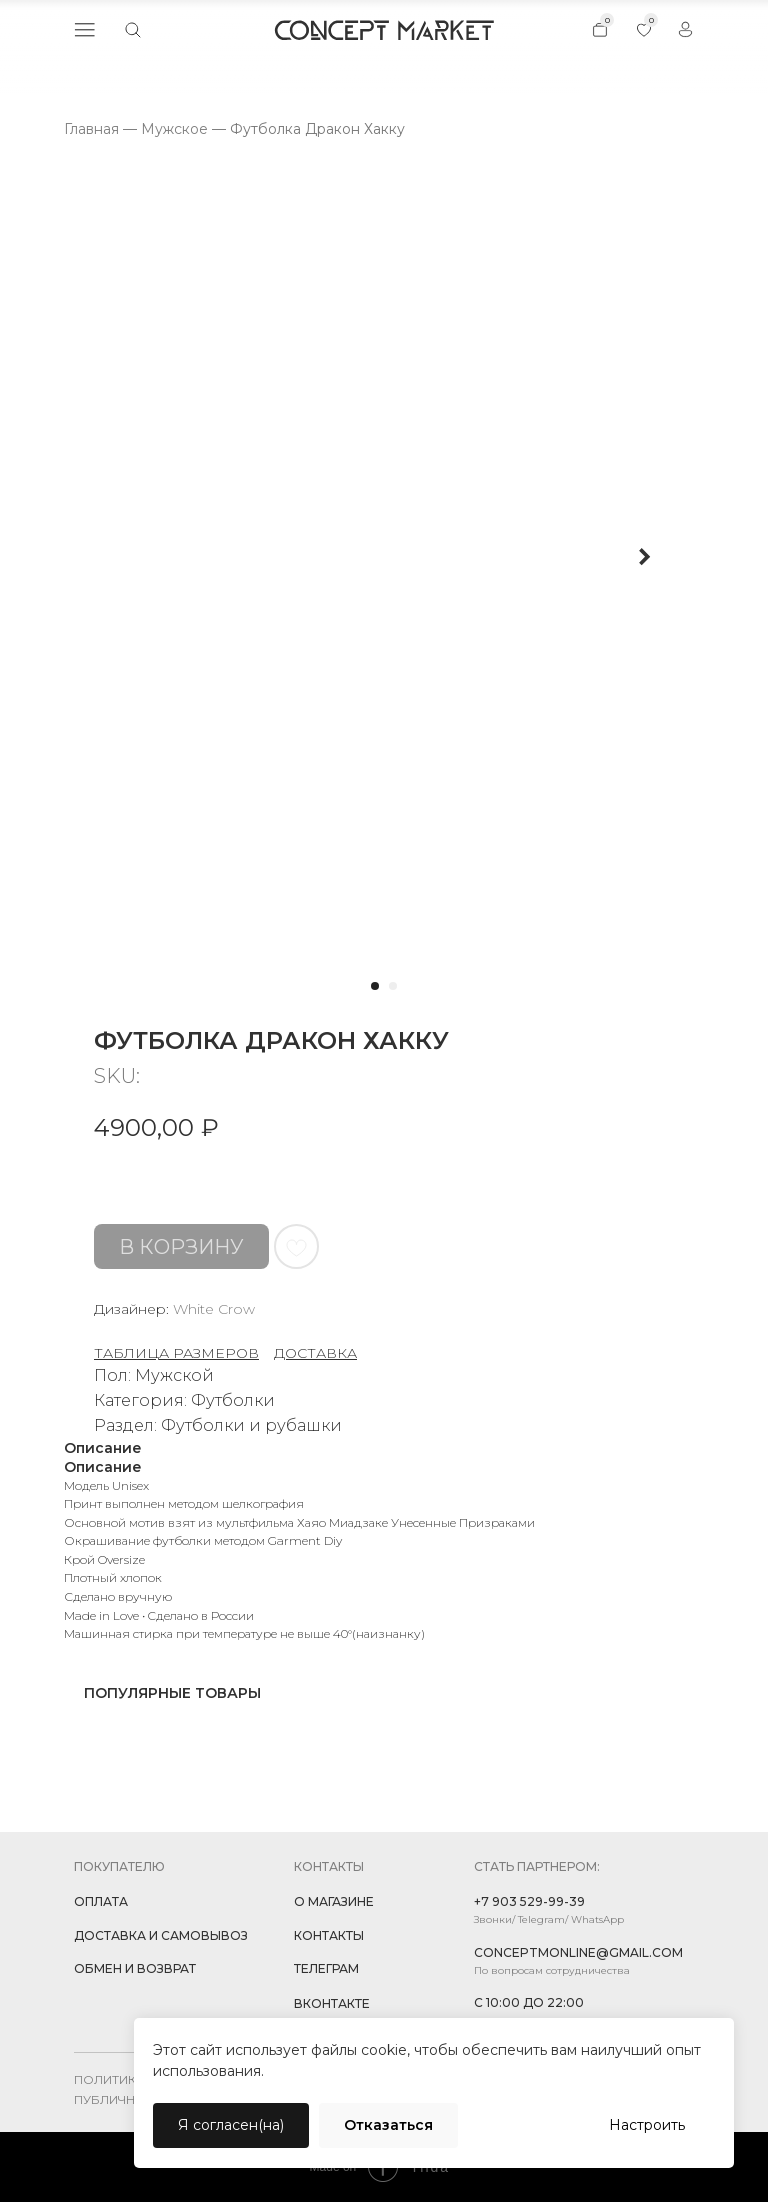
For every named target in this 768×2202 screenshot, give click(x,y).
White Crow (214, 1309)
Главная (91, 129)
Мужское (174, 129)
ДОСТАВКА (315, 1353)
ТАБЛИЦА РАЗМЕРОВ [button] (176, 1353)
